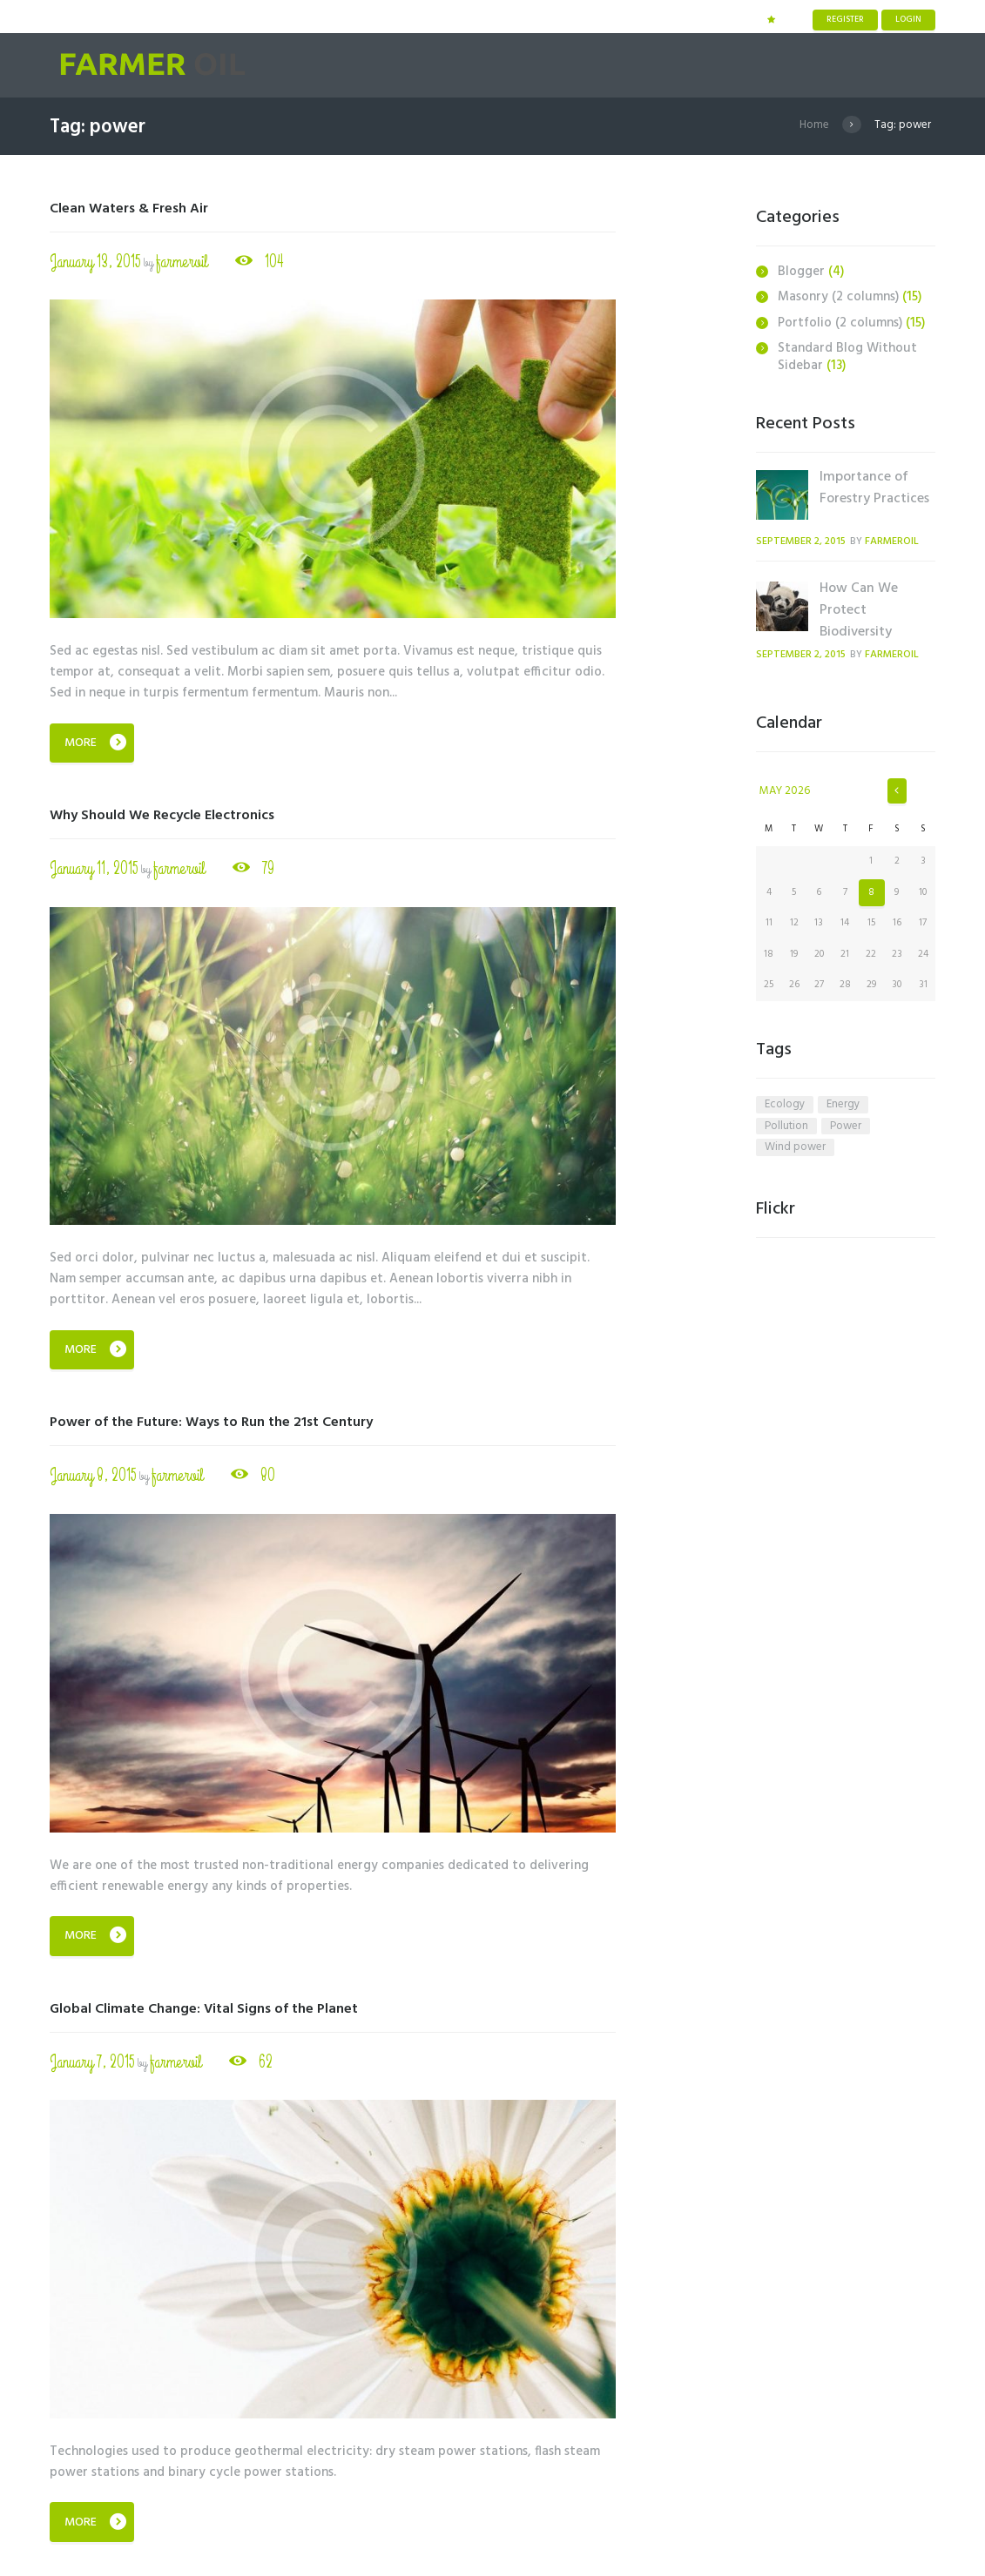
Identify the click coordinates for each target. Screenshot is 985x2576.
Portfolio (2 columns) (840, 323)
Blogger (801, 271)
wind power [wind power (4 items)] (795, 1147)
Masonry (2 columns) (838, 296)
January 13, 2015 (95, 261)
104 (272, 261)
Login (908, 19)
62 (264, 2061)
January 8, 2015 (93, 1475)
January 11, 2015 (94, 868)
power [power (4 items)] (845, 1126)
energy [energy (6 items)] (843, 1104)
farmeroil (181, 261)
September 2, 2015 (801, 541)
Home (814, 125)
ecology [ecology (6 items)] (785, 1104)
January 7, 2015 (92, 2062)
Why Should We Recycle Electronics (162, 815)
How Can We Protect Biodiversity (859, 610)
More (80, 743)
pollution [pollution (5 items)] (786, 1126)
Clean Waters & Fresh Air (129, 209)
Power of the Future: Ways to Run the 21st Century (211, 1422)
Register (845, 19)
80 (266, 1475)
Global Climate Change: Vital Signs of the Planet (204, 2009)
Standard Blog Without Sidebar (847, 357)
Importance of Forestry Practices (874, 488)
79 (266, 868)
